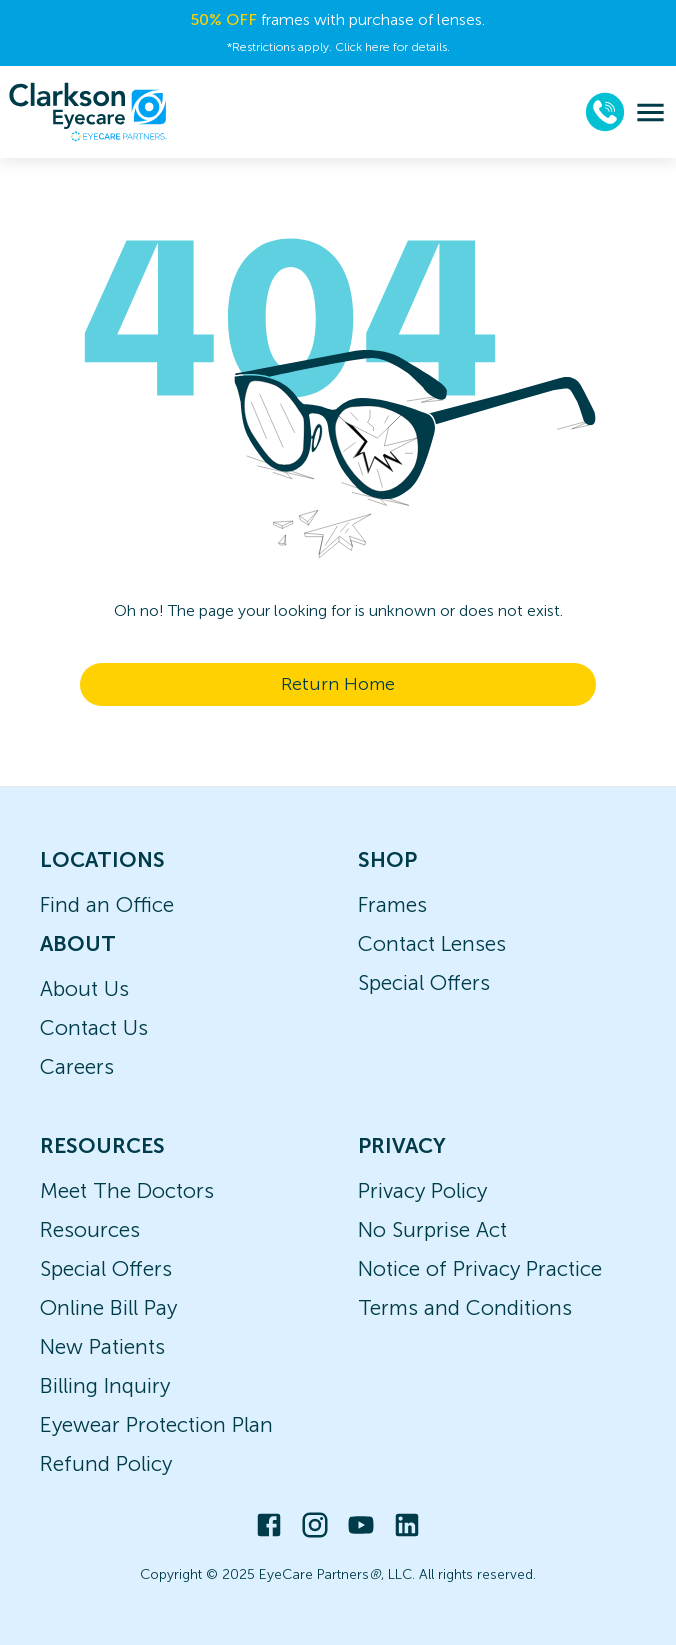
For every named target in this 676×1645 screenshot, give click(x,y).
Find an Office (107, 904)
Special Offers (424, 982)
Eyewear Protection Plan (156, 1424)
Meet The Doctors (127, 1190)
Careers (77, 1066)
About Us (84, 988)
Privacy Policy (422, 1190)
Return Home (338, 684)
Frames (392, 904)
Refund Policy (106, 1463)
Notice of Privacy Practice (480, 1268)
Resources (90, 1229)
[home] (88, 112)
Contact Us (94, 1027)
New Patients (102, 1346)
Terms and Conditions (465, 1307)
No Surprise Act (432, 1229)
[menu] (650, 112)
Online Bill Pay (108, 1307)
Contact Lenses (432, 943)
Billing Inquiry (105, 1385)
